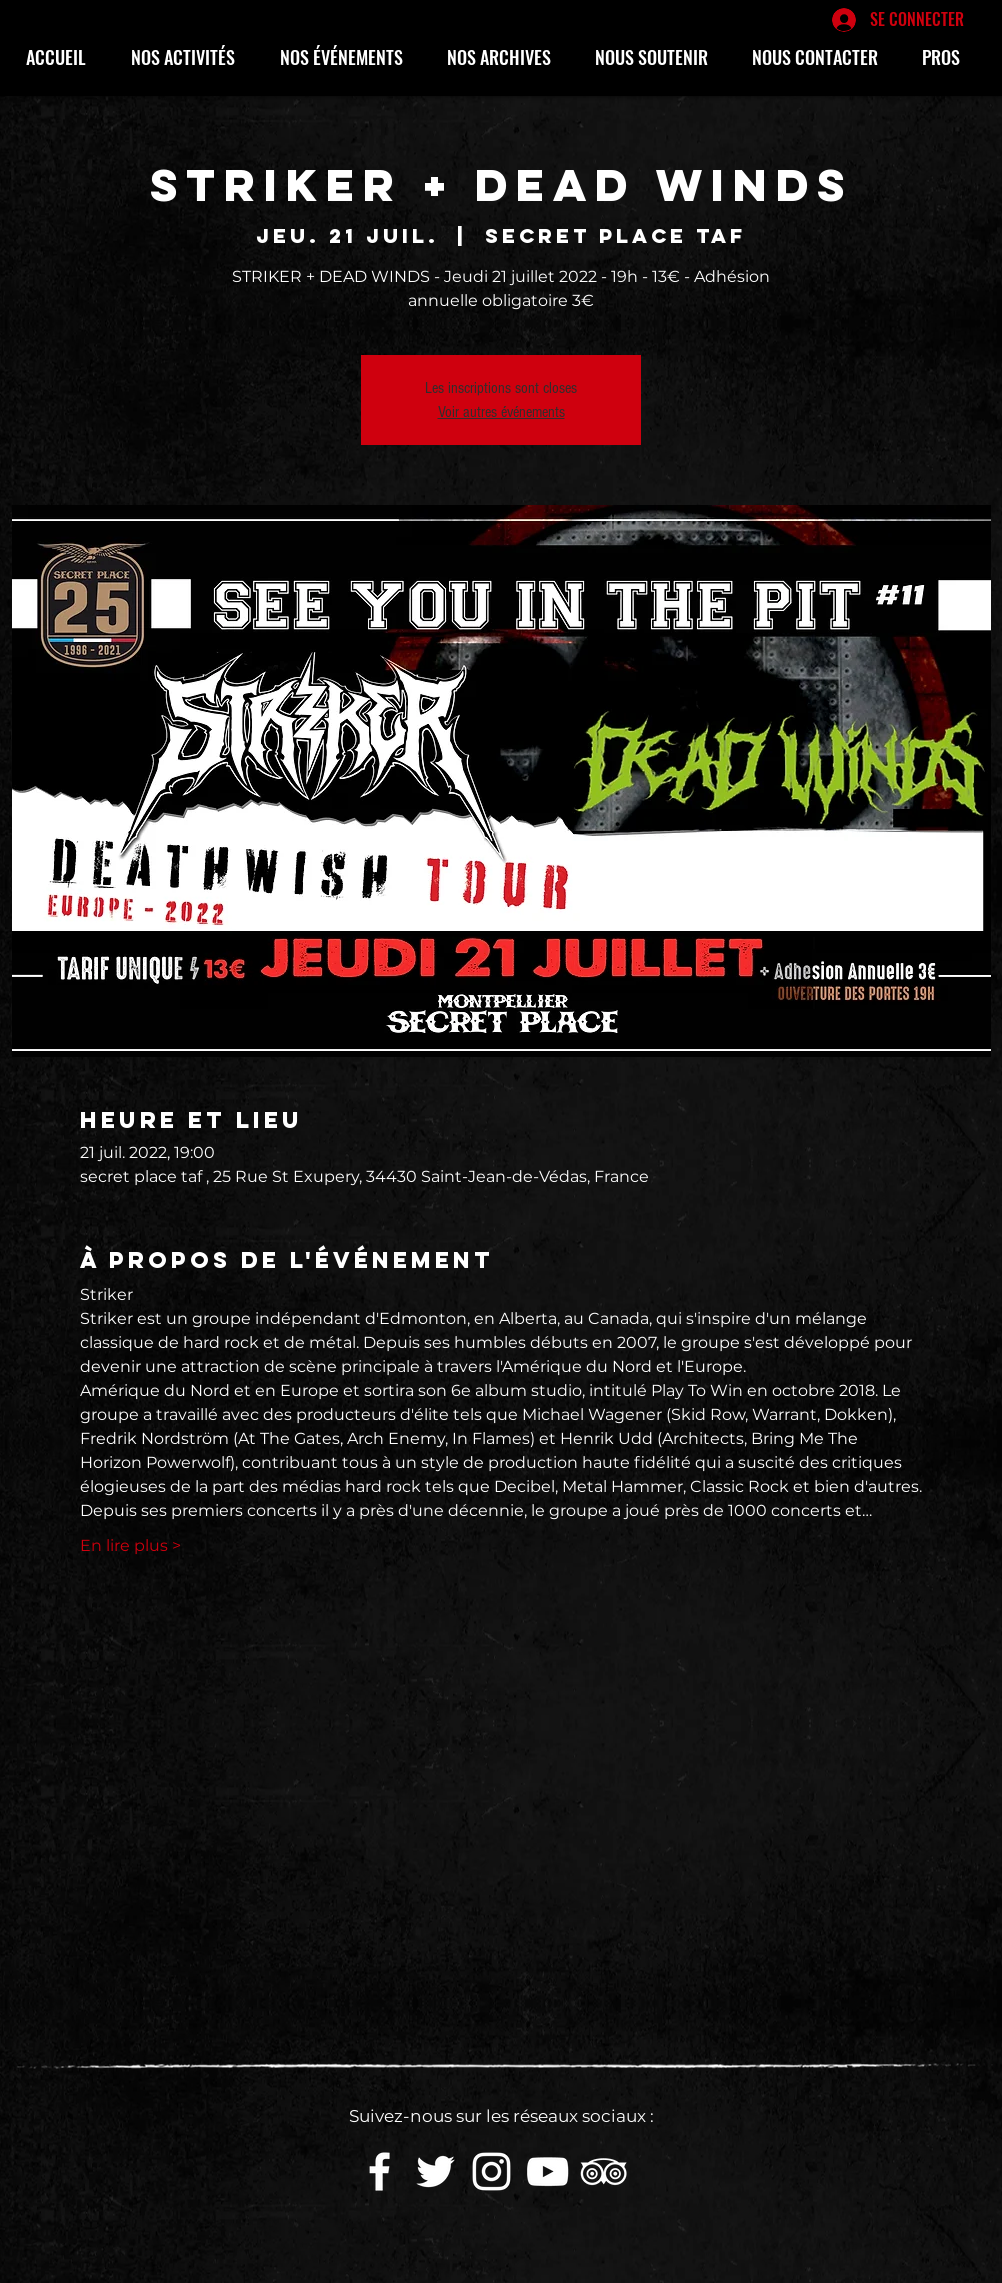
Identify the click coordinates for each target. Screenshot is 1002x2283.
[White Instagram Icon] (491, 2171)
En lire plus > (130, 1545)
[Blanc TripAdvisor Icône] (603, 2171)
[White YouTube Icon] (547, 2171)
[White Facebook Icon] (379, 2171)
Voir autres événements (501, 412)
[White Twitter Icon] (435, 2171)
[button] (190, 57)
